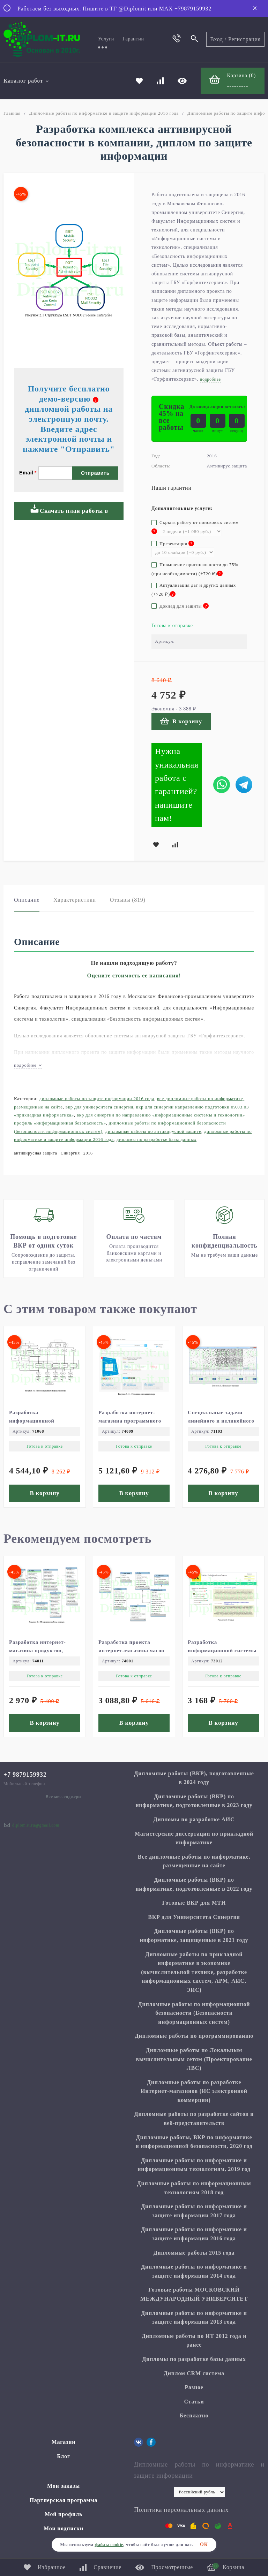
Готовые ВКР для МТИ (194, 1903)
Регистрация (244, 39)
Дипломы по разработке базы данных (156, 1139)
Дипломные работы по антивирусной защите (153, 1131)
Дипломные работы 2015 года (194, 2253)
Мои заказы (63, 2486)
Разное (194, 2387)
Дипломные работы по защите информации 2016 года (96, 1098)
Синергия (70, 1153)
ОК (204, 2544)
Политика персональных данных (181, 2509)
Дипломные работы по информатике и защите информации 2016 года (104, 113)
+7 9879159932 (25, 1774)
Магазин (63, 2442)
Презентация (172, 543)
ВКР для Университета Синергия (99, 1107)
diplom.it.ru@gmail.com (35, 1825)
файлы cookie (109, 2544)
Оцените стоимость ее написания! (134, 975)
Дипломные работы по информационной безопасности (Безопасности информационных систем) (194, 2013)
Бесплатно (194, 2415)
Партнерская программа (64, 2500)
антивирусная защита (35, 1153)
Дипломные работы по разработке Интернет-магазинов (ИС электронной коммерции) (194, 2091)
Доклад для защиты (180, 606)
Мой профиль (63, 2514)
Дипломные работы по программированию (194, 2036)
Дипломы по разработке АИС (194, 1819)
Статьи (194, 2401)
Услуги (106, 38)
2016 (88, 1153)
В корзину (181, 721)
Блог (63, 2456)
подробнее (28, 1065)
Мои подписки (63, 2528)
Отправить (95, 473)
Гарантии (133, 38)
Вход (216, 39)
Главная (12, 113)
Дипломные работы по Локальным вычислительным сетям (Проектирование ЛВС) (194, 2059)
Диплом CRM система (194, 2373)
